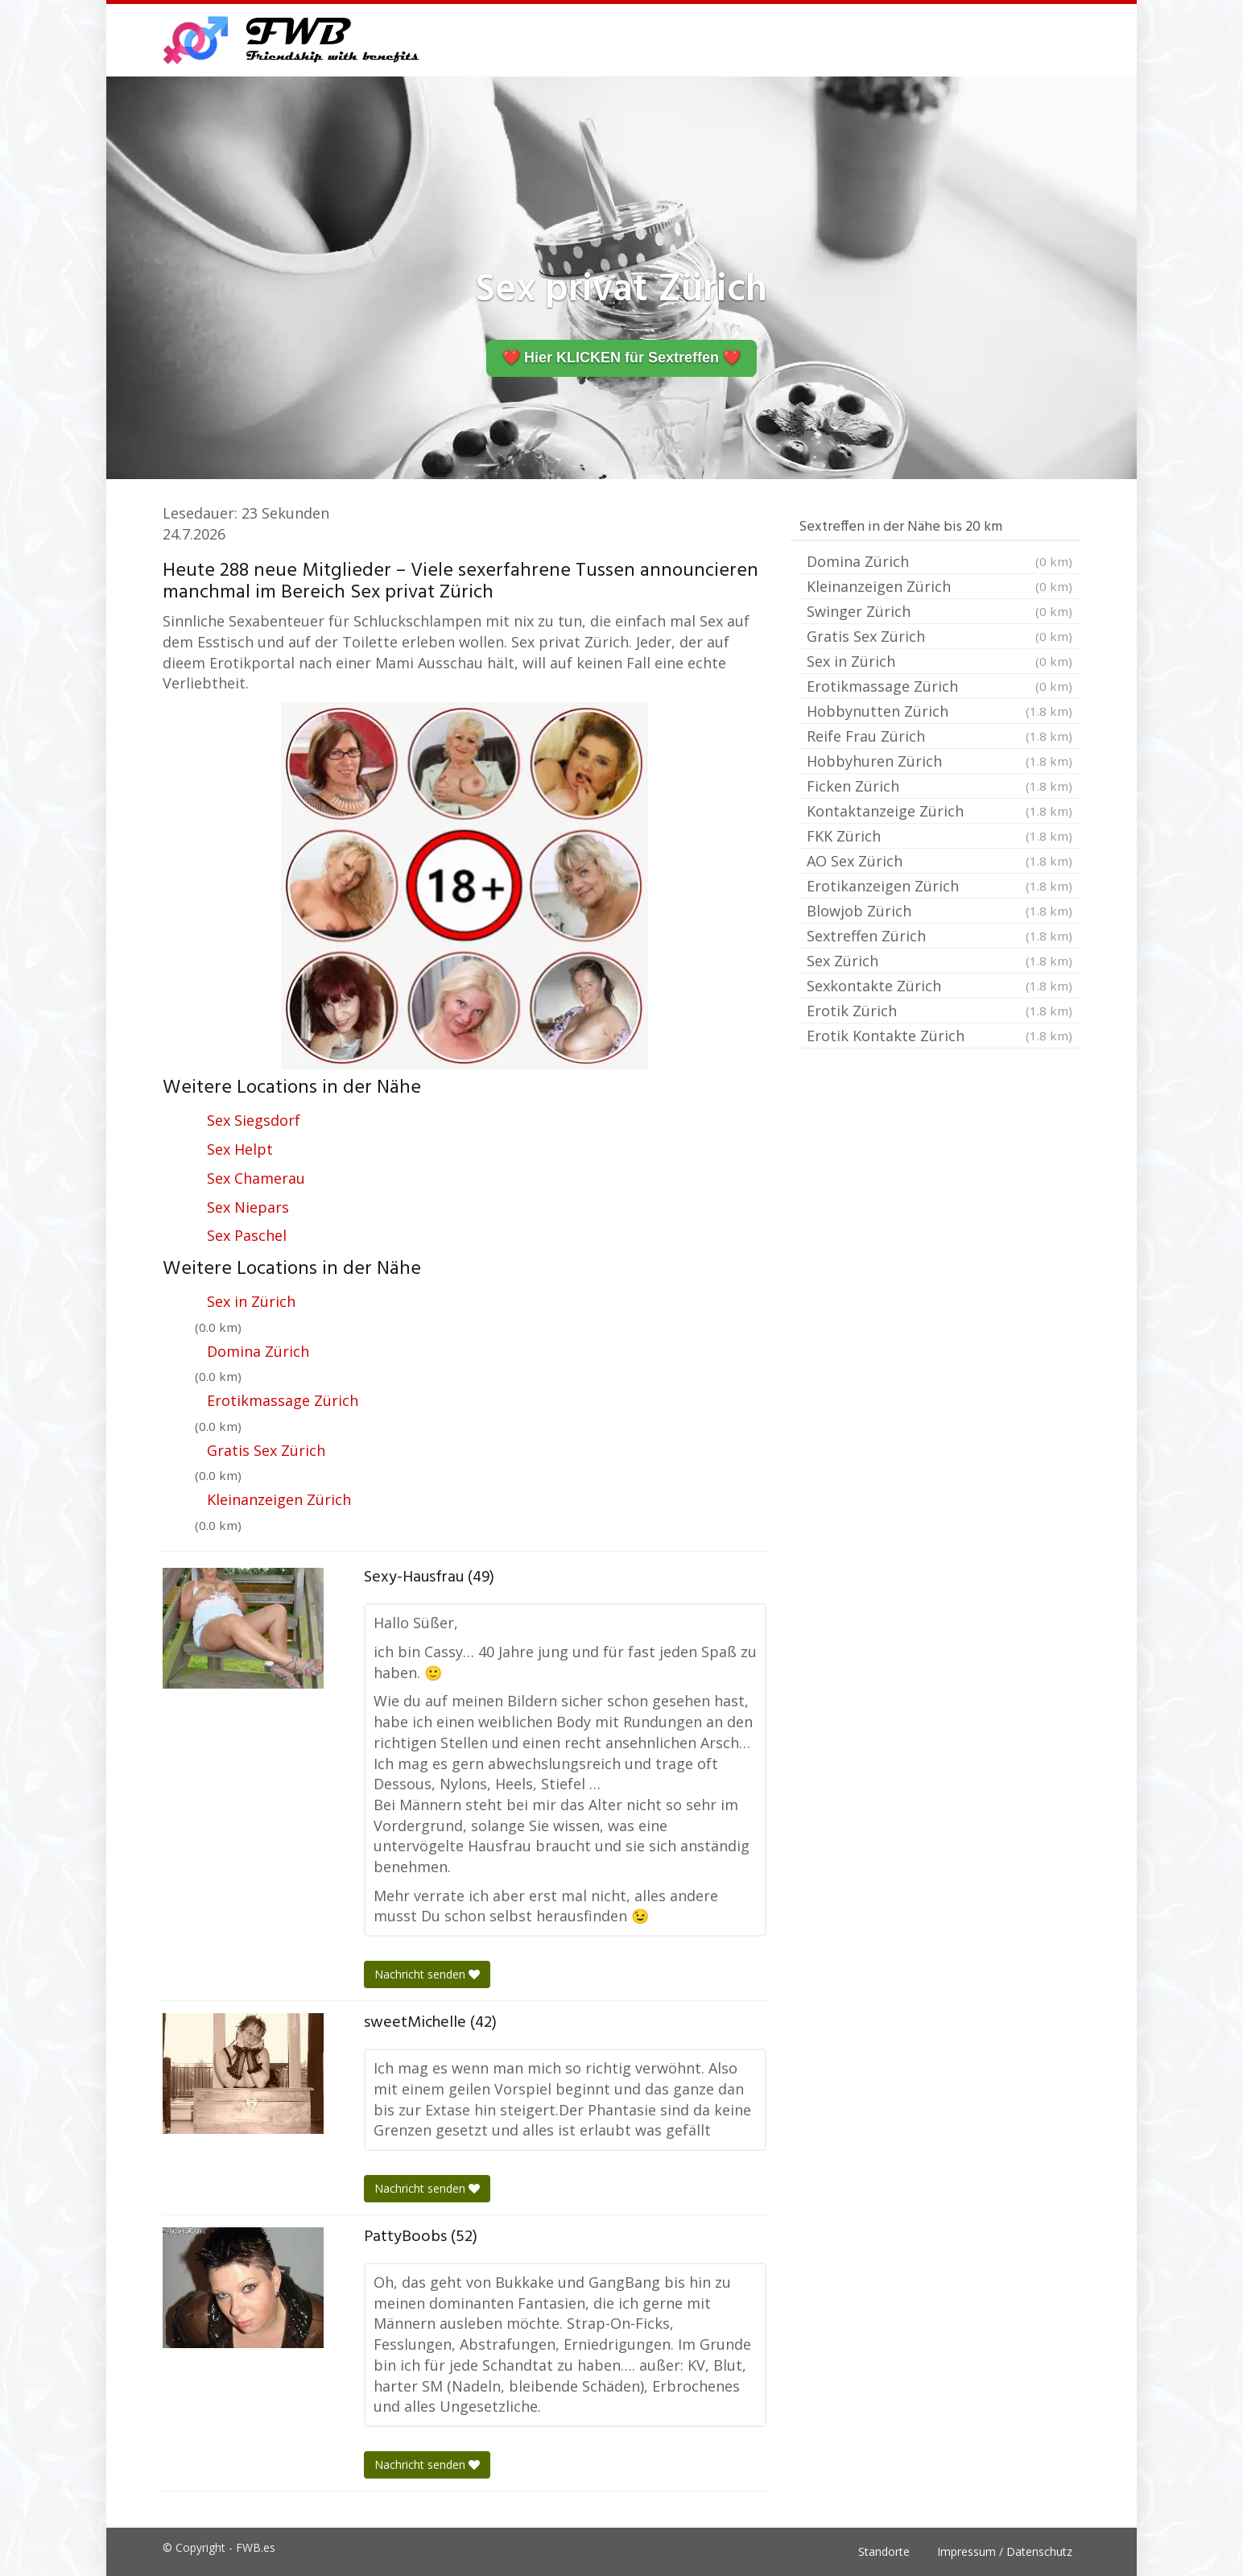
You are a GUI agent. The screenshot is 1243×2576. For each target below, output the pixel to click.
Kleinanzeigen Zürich (279, 1499)
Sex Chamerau (256, 1178)
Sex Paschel (247, 1235)
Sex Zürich (939, 961)
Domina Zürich (258, 1351)
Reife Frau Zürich (939, 736)
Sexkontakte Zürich (939, 986)
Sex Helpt (240, 1149)
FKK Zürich (939, 836)
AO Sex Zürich (939, 861)
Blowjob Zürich (939, 911)
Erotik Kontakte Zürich (939, 1035)
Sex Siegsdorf (253, 1120)
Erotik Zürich (939, 1011)
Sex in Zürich (251, 1301)
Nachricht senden (427, 1974)
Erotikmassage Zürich (282, 1400)
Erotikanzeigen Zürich (939, 886)
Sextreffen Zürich (939, 936)
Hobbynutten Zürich (939, 711)
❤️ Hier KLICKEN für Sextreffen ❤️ (621, 357)
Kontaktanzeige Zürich (939, 811)
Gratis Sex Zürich (266, 1450)
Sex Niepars (248, 1207)
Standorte (884, 2551)
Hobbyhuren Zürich (939, 761)
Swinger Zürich (939, 611)
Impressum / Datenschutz (1004, 2551)
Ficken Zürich (939, 786)
